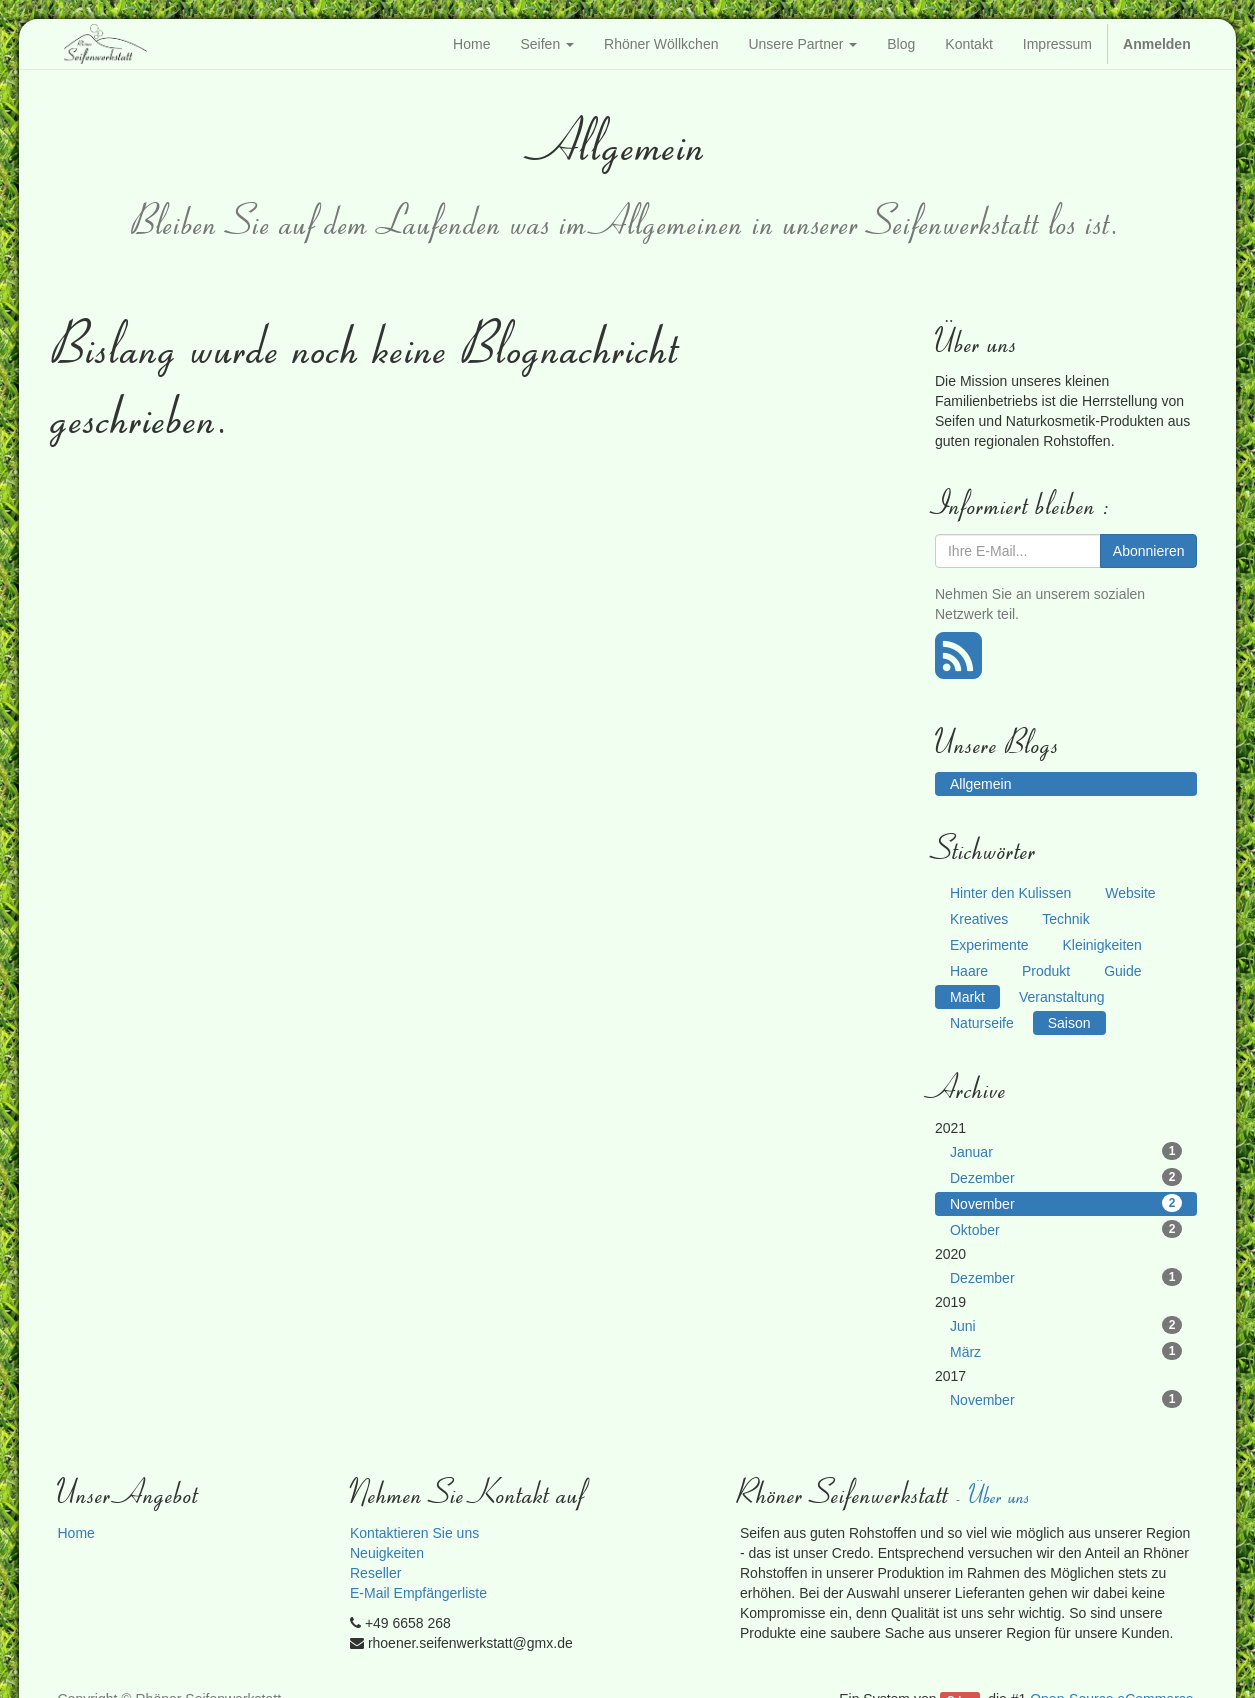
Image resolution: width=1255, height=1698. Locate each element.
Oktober (1066, 1229)
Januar (1066, 1151)
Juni (1066, 1325)
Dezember (1066, 1177)
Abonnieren (1149, 551)
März (1066, 1351)
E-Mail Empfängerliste (418, 1593)
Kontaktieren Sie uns (414, 1533)
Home (75, 1533)
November (1066, 1203)
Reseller (375, 1573)
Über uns (1001, 1494)
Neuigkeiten (387, 1553)
